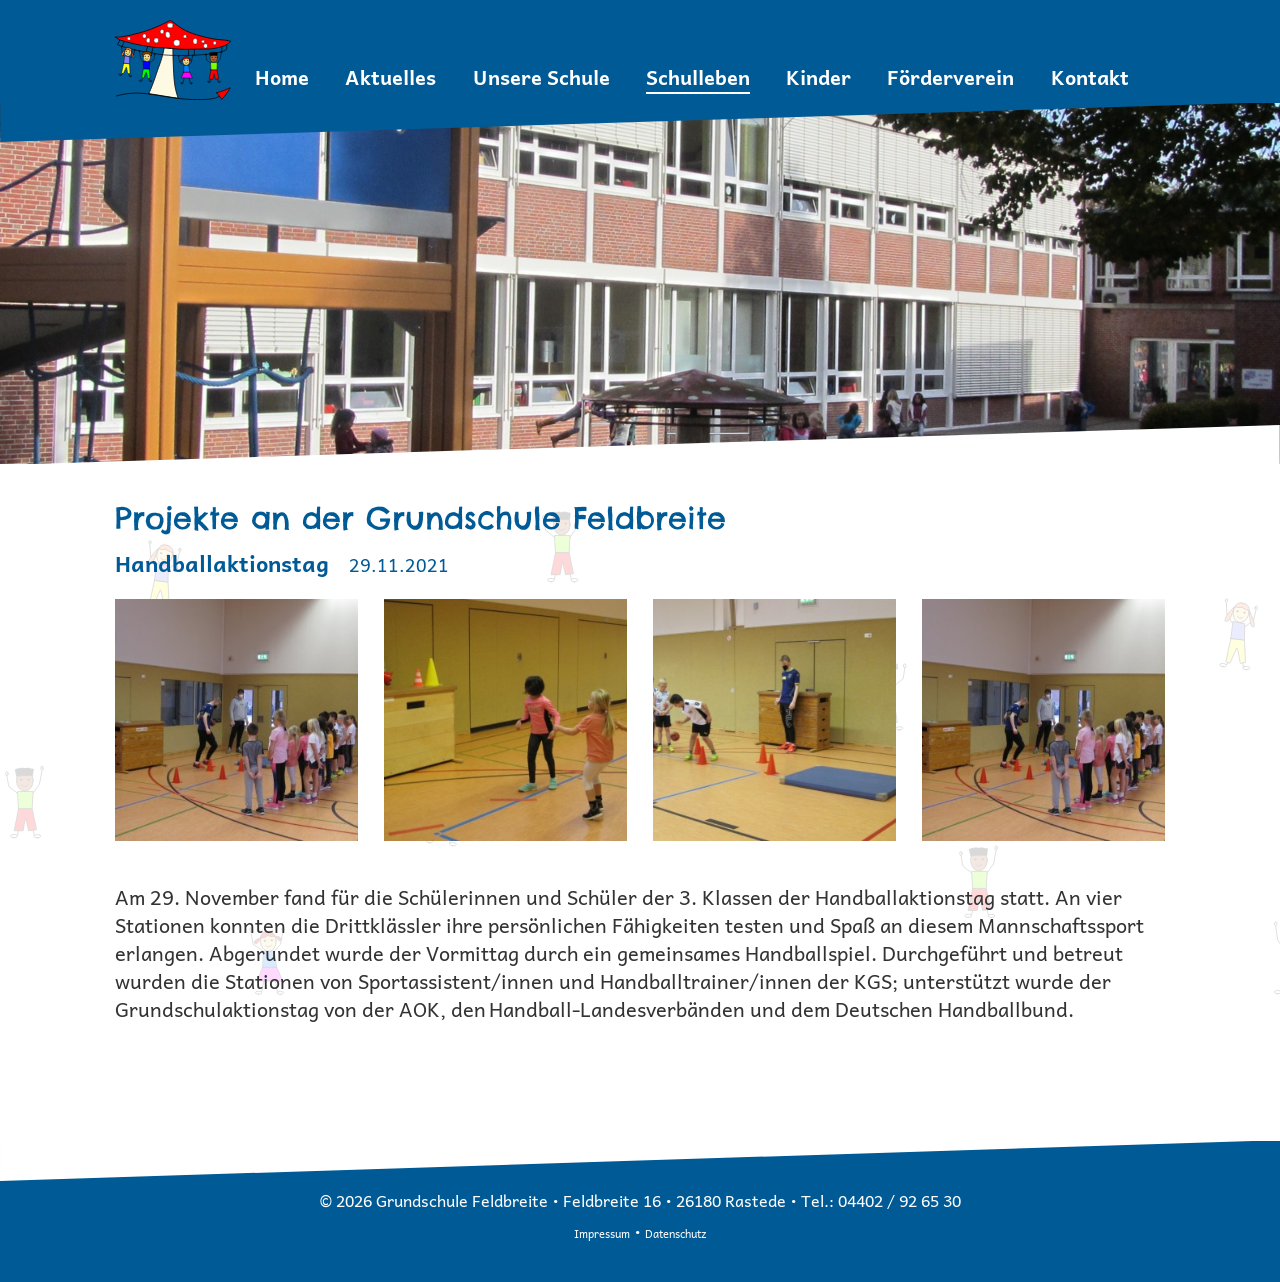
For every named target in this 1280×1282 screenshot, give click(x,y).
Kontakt (1090, 77)
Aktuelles (390, 77)
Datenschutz (676, 1233)
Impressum (602, 1233)
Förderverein (950, 77)
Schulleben (698, 77)
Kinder (818, 77)
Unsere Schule (541, 77)
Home (282, 77)
